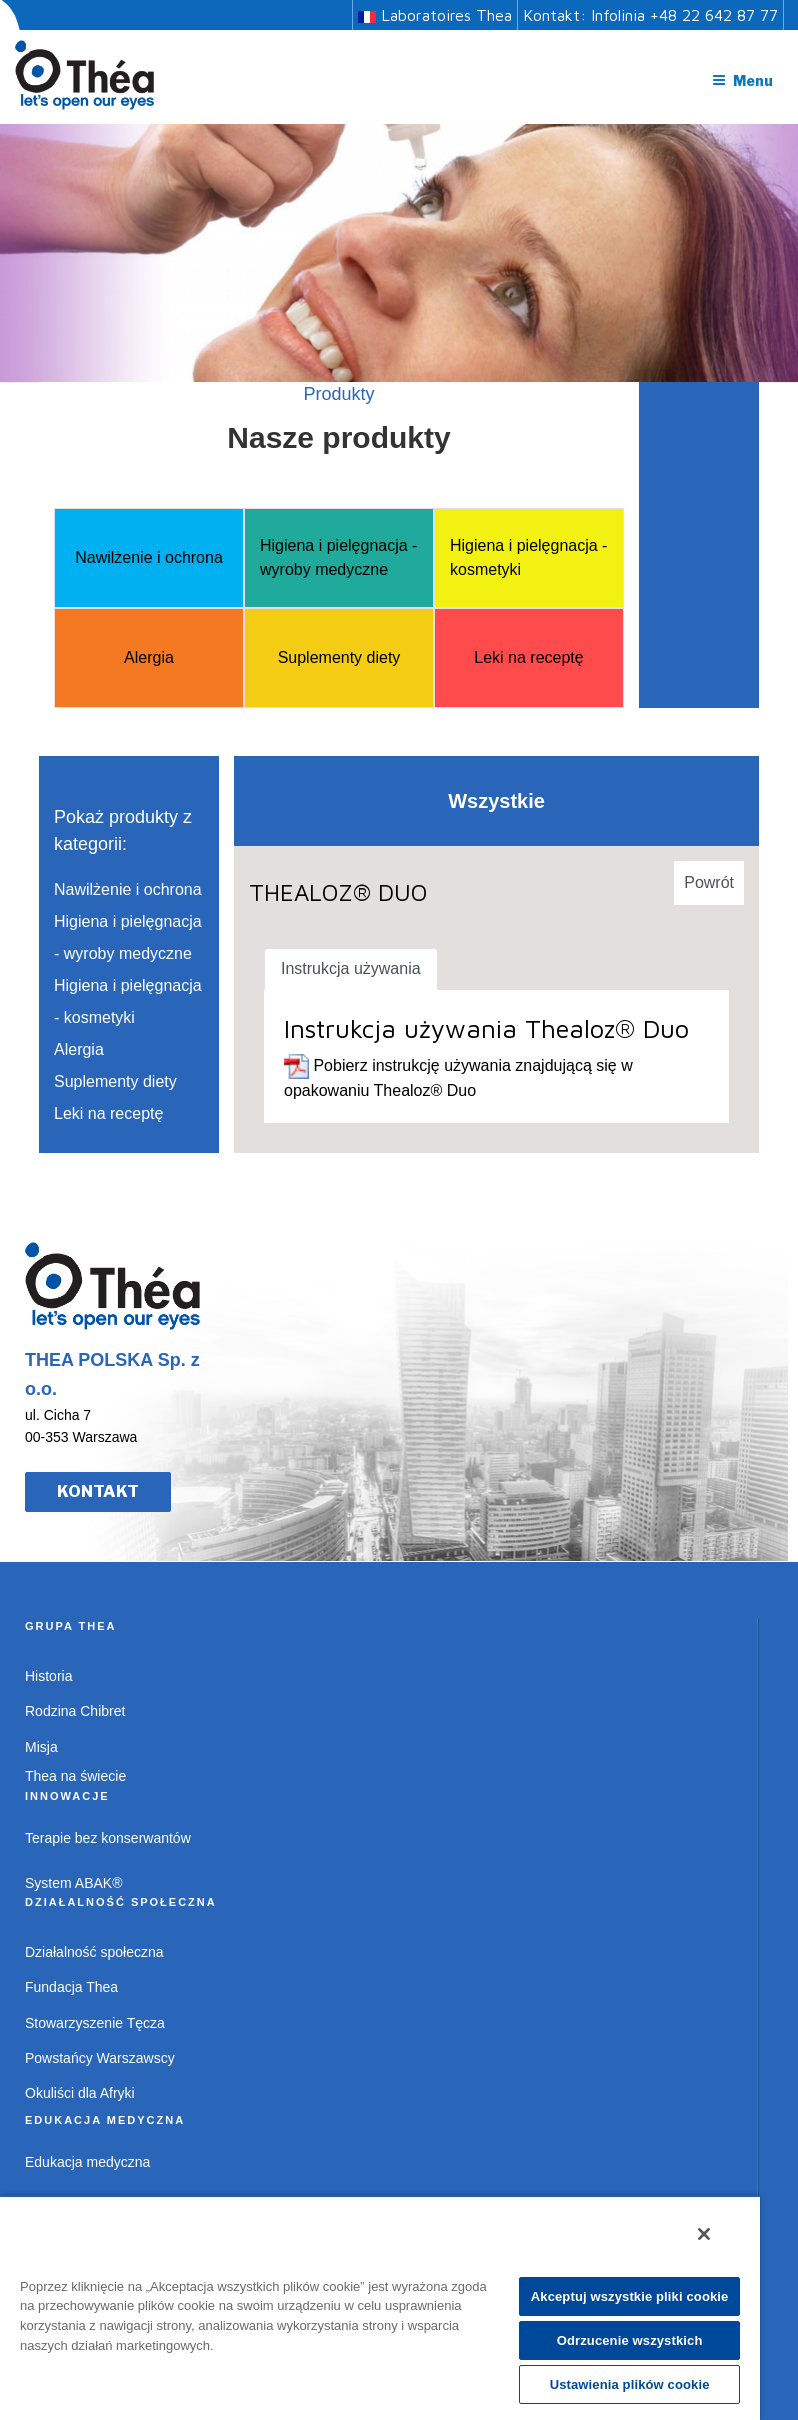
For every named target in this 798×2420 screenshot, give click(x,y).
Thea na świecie (75, 1776)
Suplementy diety (339, 657)
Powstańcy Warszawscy (100, 2058)
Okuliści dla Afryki (80, 2093)
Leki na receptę (528, 657)
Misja (41, 1747)
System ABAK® (73, 1883)
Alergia (149, 657)
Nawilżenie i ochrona (149, 557)
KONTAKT (98, 1491)
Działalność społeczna (94, 1952)
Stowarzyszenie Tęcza (95, 2023)
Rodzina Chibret (75, 1711)
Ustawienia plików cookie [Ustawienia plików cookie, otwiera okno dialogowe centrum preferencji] (630, 2384)
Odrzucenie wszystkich (630, 2340)
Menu (742, 80)
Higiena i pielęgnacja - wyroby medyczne (338, 557)
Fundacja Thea (71, 1987)
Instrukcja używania (351, 968)
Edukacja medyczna (87, 2162)
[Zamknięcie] (704, 2234)
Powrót (709, 882)
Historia (48, 1676)
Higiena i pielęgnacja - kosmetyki (528, 557)
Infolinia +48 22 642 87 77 (684, 15)
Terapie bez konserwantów (108, 1838)
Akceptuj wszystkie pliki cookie (630, 2296)
